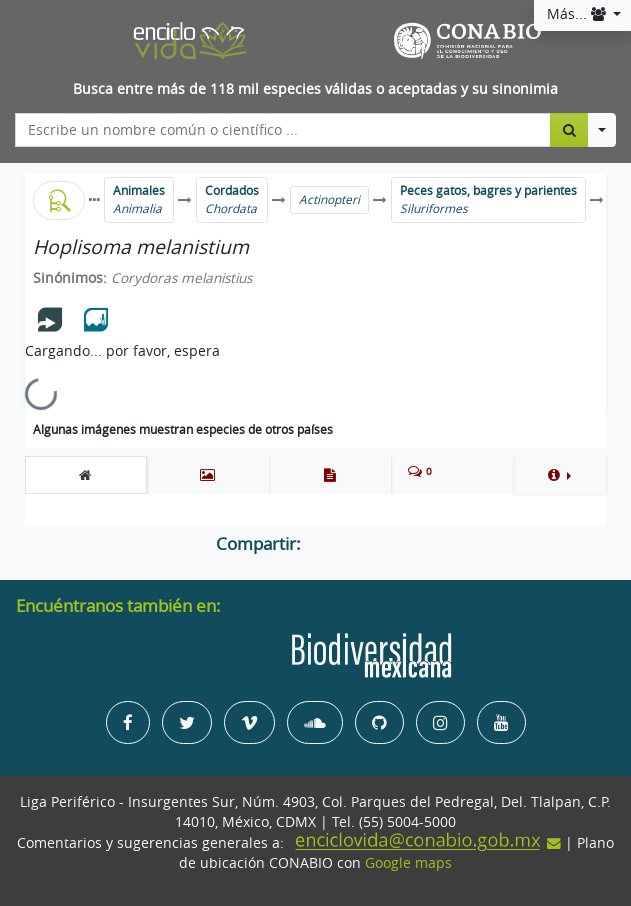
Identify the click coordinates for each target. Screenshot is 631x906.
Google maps (408, 863)
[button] (559, 475)
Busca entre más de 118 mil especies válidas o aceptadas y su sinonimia (315, 89)
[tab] (86, 475)
